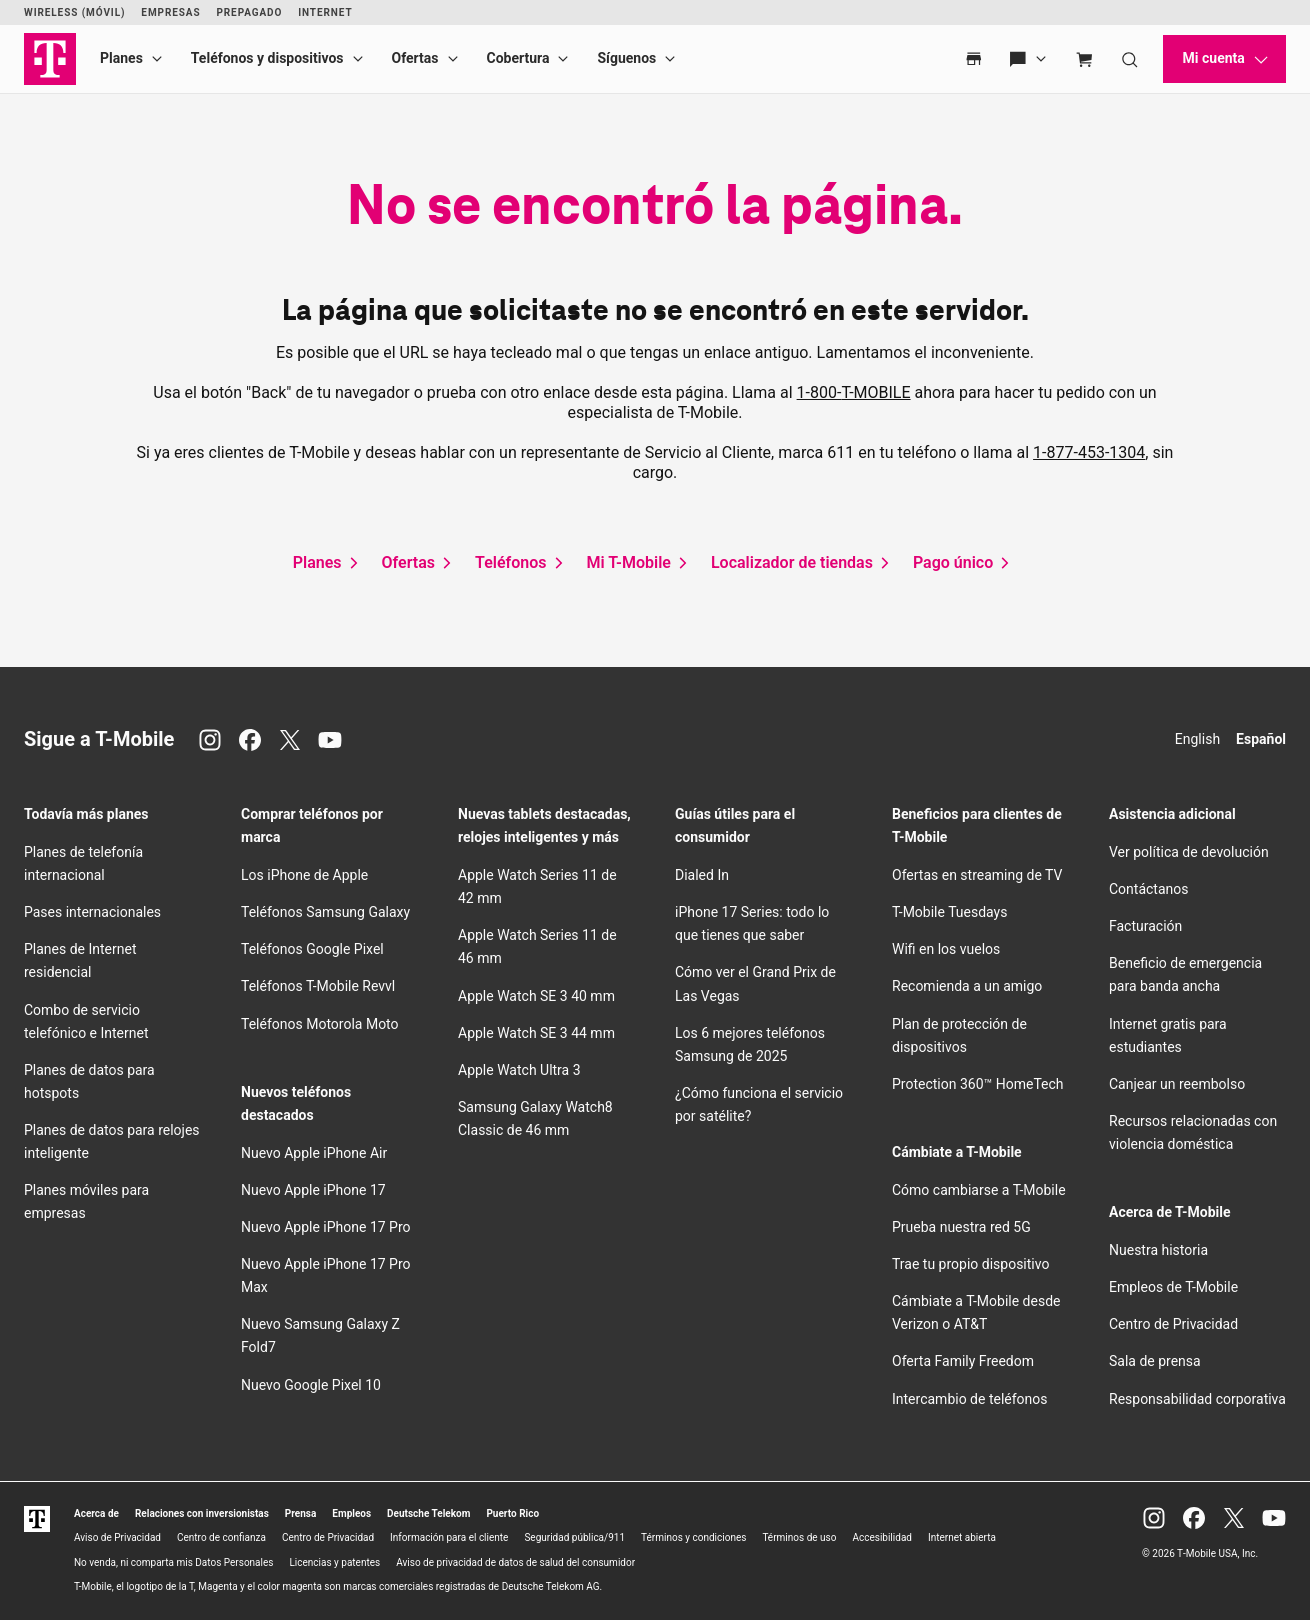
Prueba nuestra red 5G (961, 1227)
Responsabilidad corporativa (1197, 1399)
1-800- (854, 392)
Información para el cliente (449, 1537)
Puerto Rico (512, 1513)
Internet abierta (962, 1537)
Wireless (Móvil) (74, 12)
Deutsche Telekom (428, 1513)
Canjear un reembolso (1177, 1084)
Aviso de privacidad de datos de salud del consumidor (515, 1562)
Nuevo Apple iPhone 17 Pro (326, 1227)
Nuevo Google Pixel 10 (311, 1385)
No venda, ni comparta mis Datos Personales (174, 1562)
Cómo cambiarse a (979, 1190)
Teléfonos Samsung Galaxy (325, 912)
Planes (121, 58)
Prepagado (249, 12)
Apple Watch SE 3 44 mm (536, 1033)
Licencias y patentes (334, 1562)
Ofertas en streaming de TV (977, 875)
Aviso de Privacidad (117, 1537)
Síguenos (626, 58)
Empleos (351, 1513)
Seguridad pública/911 (574, 1537)
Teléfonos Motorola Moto (320, 1024)
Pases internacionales (92, 912)
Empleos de (1173, 1287)
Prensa (301, 1513)
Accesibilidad (882, 1537)
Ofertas (415, 58)
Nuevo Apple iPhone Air (314, 1153)
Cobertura (518, 58)
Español (1261, 739)
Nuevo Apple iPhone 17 (313, 1190)
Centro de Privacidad (1173, 1324)
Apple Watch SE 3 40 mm (536, 996)
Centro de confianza (221, 1537)
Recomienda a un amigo (967, 986)
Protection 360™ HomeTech (978, 1084)
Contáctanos (1149, 889)
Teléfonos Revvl (318, 986)
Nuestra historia (1158, 1250)
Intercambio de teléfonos (970, 1399)
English (1197, 739)
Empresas (170, 12)
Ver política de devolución (1189, 852)
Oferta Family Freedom (963, 1361)
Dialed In (702, 875)
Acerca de (96, 1513)
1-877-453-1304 (1089, 452)
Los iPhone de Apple (304, 875)
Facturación (1145, 926)
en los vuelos (946, 949)
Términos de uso (799, 1537)
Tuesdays (949, 912)
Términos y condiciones (693, 1537)
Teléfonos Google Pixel (314, 949)
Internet (325, 12)
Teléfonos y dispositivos (267, 58)
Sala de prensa (1155, 1361)
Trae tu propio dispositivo (970, 1264)
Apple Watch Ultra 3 (519, 1070)
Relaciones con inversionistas (202, 1513)
